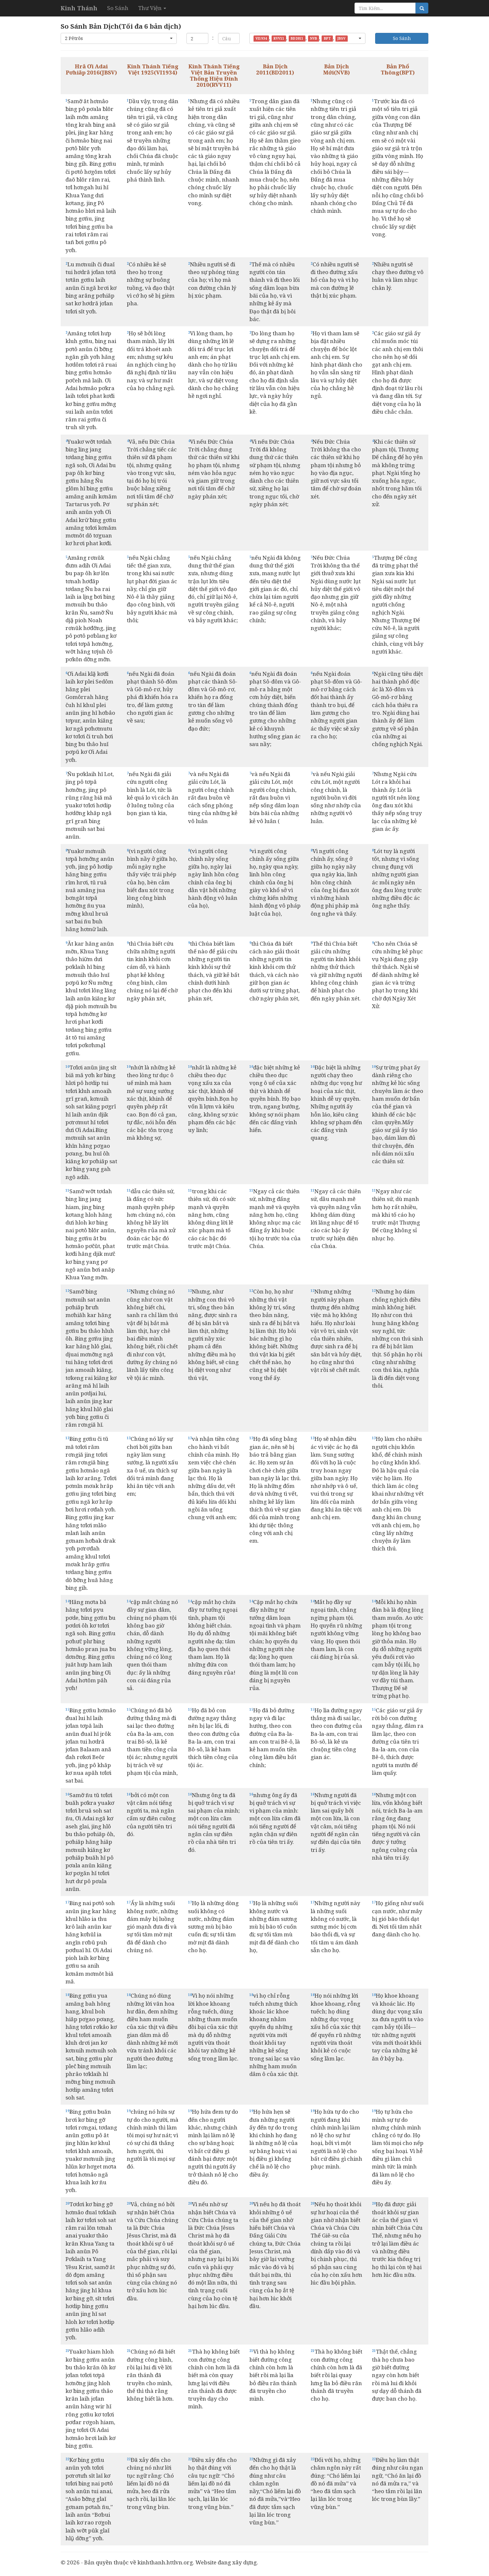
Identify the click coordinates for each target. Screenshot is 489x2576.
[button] (119, 38)
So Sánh (117, 8)
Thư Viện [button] (152, 8)
